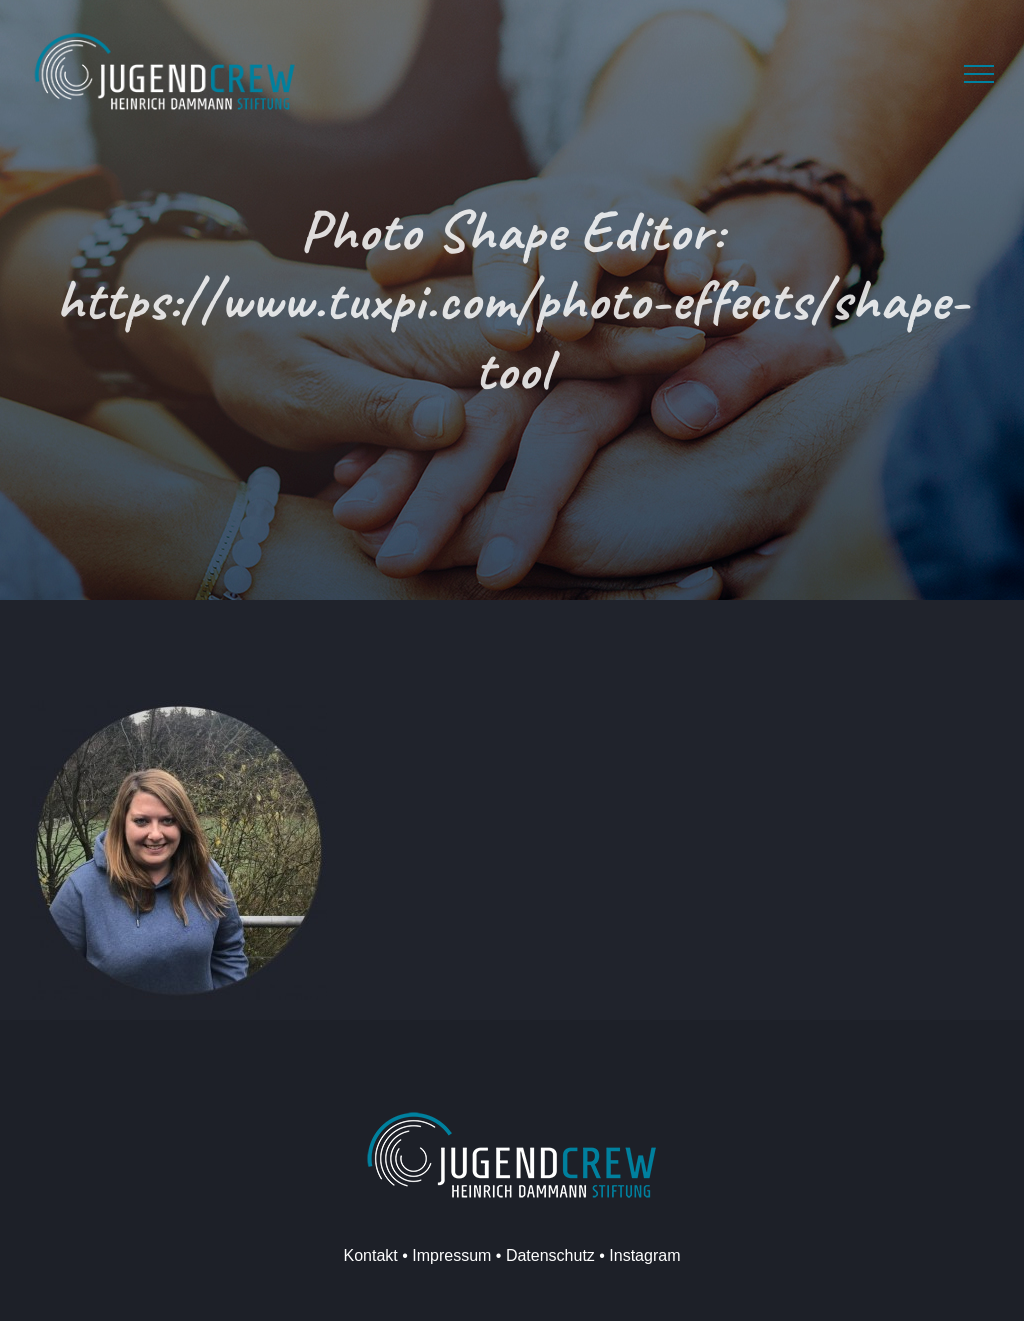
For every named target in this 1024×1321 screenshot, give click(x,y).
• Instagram (638, 1255)
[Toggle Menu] (979, 74)
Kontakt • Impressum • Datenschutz (469, 1255)
